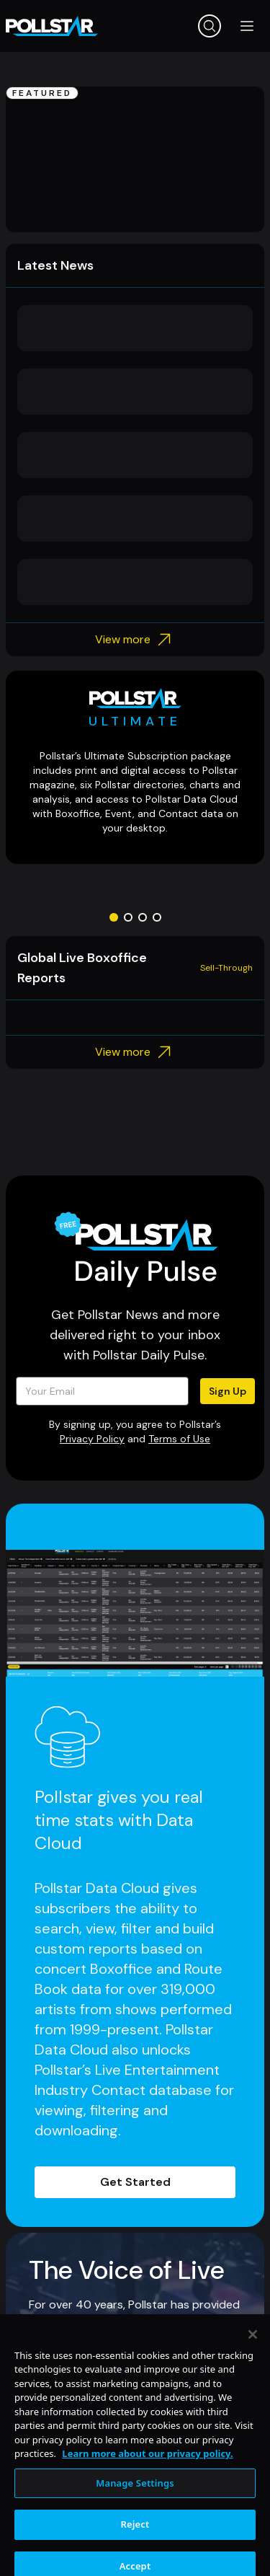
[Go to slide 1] (113, 917)
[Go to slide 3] (142, 917)
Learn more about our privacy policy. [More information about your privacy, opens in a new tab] (147, 2490)
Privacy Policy (92, 1438)
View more (135, 639)
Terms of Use (179, 1438)
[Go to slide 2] (128, 917)
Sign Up (227, 1391)
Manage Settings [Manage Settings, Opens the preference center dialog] (135, 2520)
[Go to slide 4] (157, 917)
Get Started (135, 2181)
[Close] (253, 2372)
